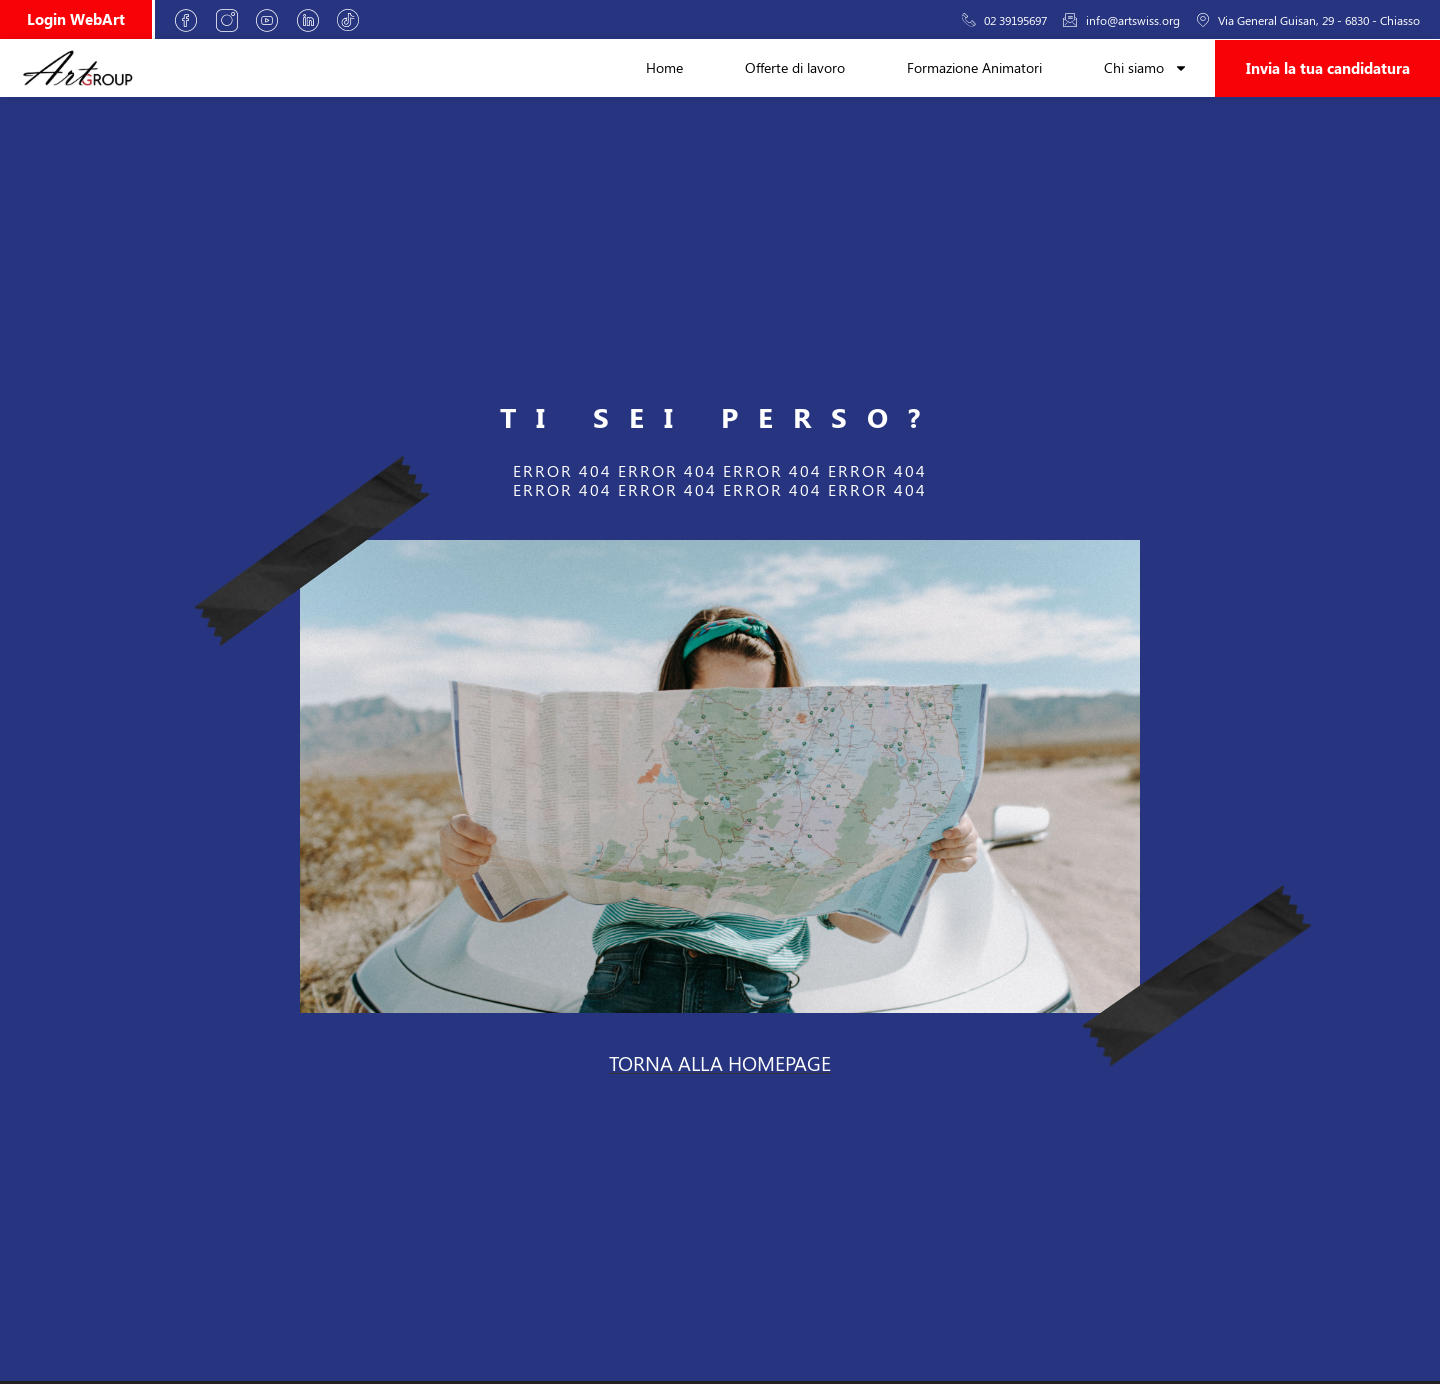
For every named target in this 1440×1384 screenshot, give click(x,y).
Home (664, 67)
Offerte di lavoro (795, 67)
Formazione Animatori (974, 67)
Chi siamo (1146, 68)
